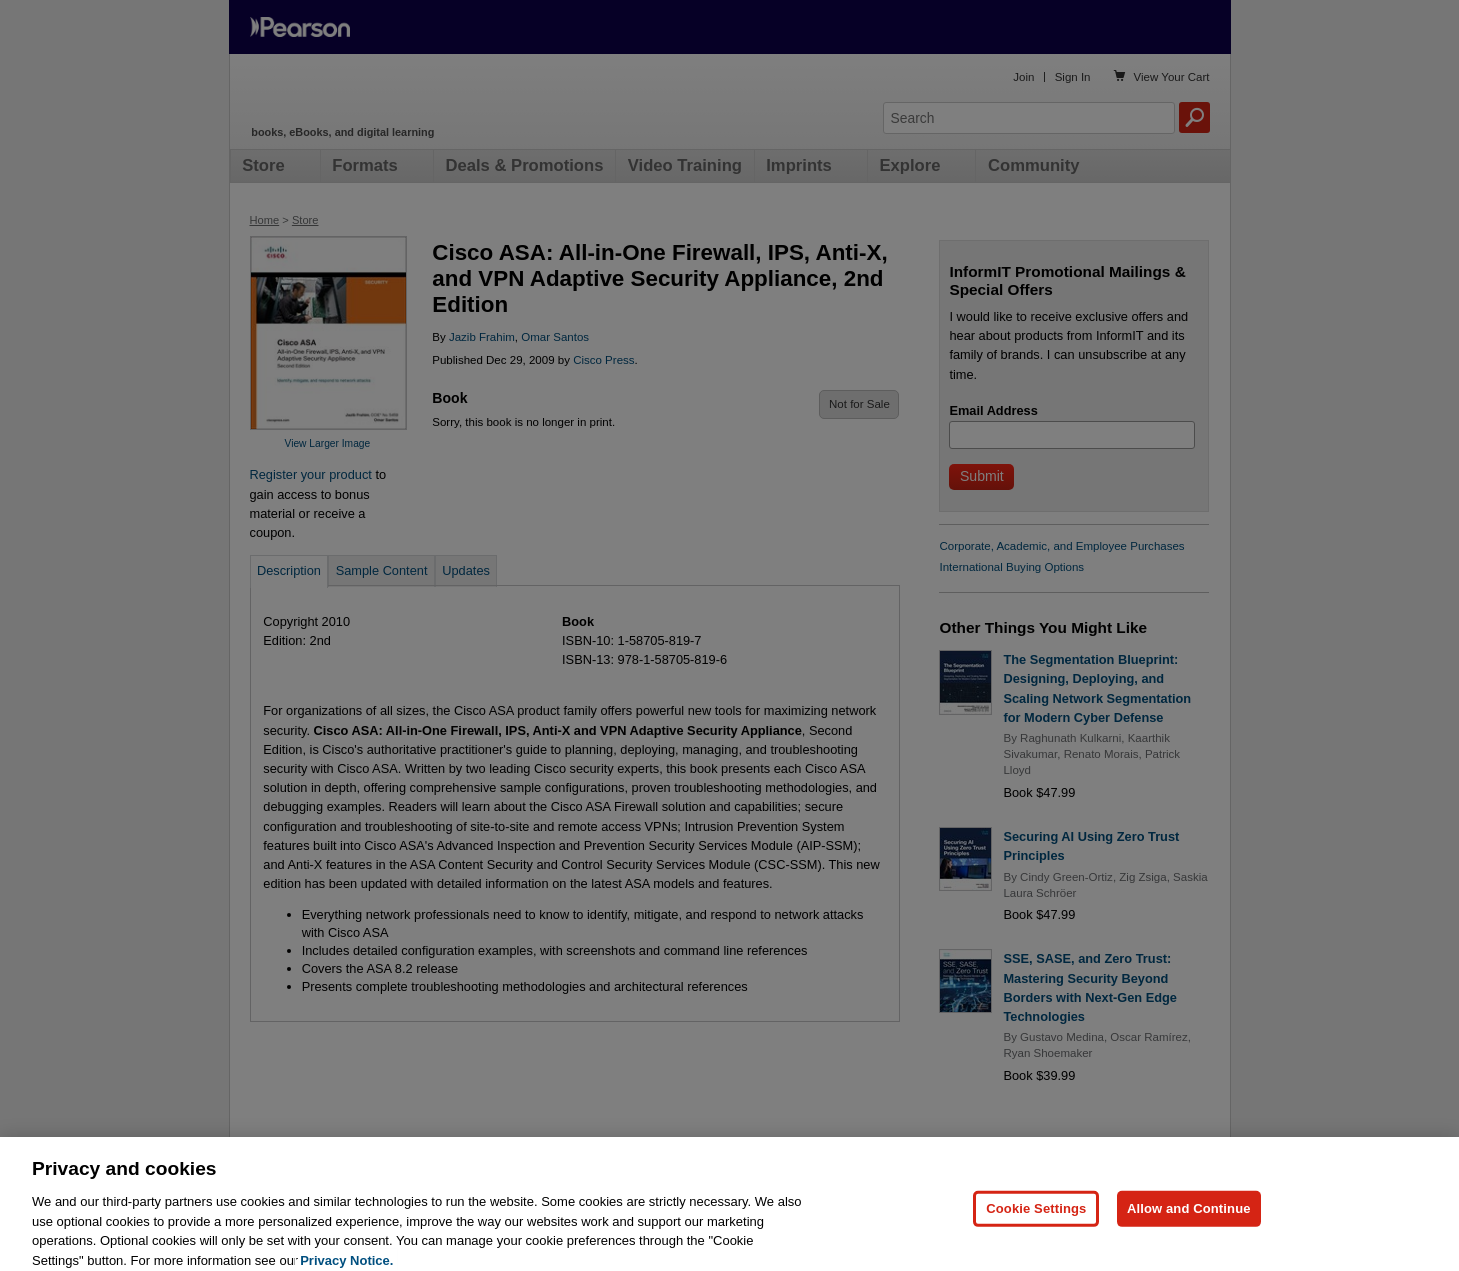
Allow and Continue (1189, 1239)
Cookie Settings (1036, 1239)
